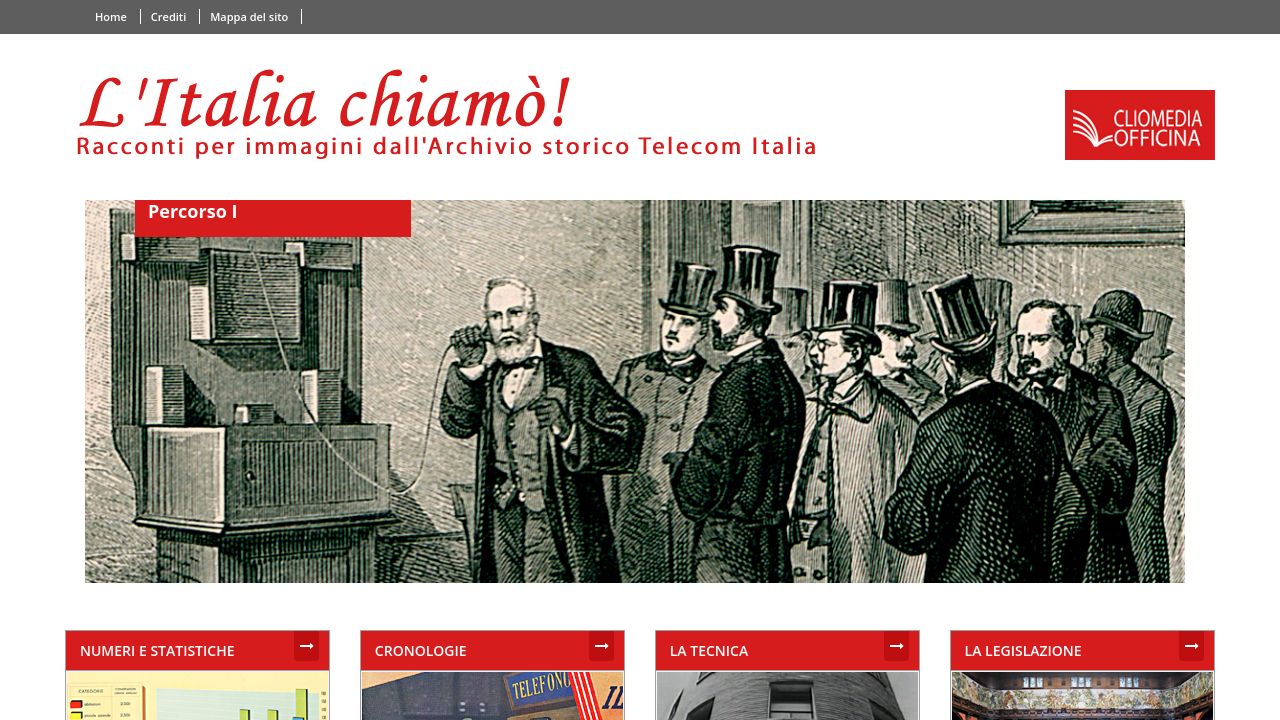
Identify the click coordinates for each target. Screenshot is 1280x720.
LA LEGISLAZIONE (1023, 650)
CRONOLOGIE (421, 650)
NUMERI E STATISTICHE (157, 650)
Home (111, 16)
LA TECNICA (709, 650)
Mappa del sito (249, 16)
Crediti (168, 16)
